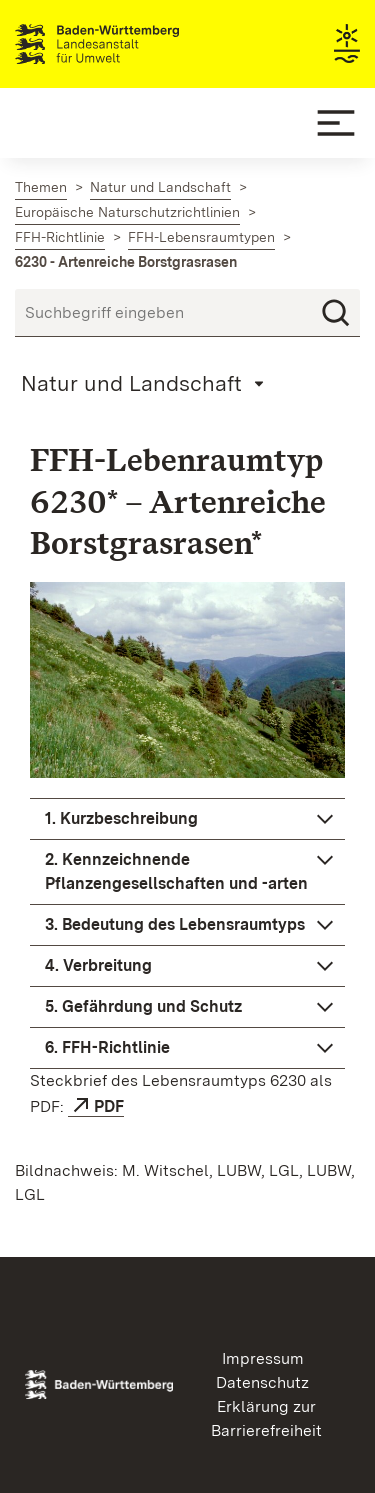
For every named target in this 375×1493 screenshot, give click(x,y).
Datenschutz (262, 1382)
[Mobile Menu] (336, 123)
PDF (109, 1106)
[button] (187, 819)
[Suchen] (336, 313)
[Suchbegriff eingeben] (187, 313)
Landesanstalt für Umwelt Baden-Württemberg (132, 44)
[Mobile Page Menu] (145, 383)
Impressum (263, 1358)
